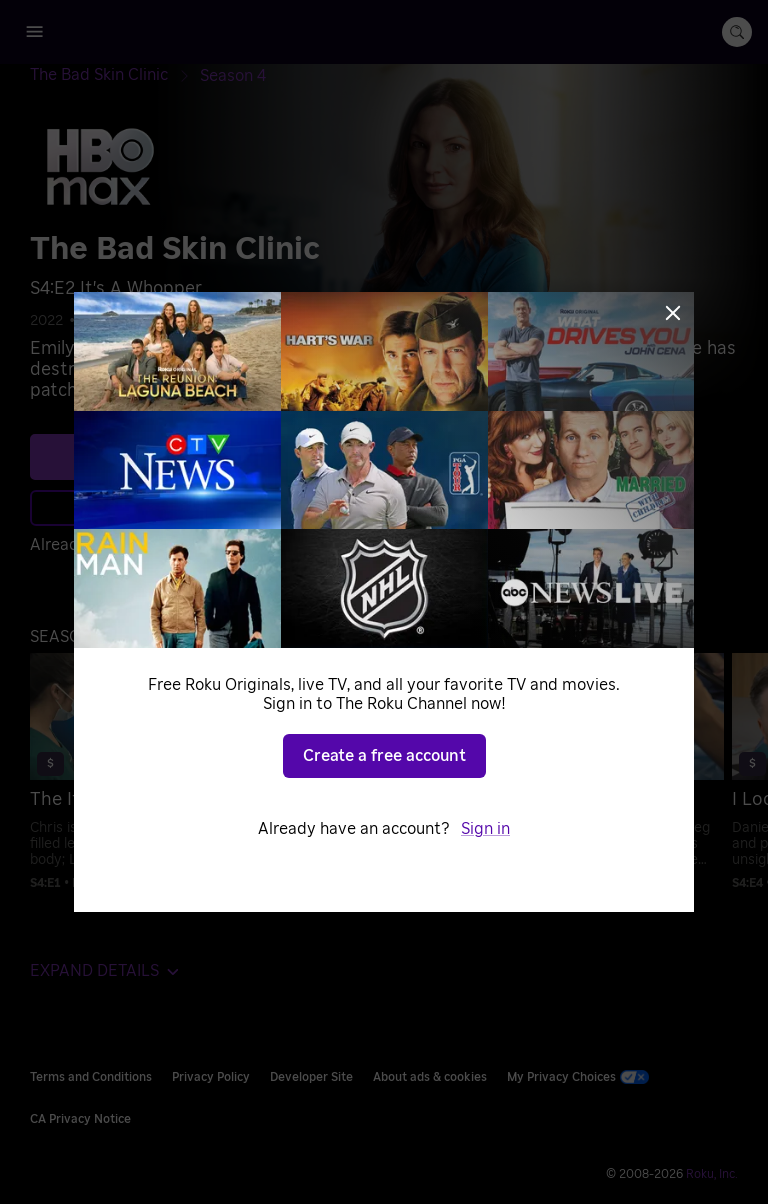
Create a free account (384, 756)
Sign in (485, 829)
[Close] (673, 313)
